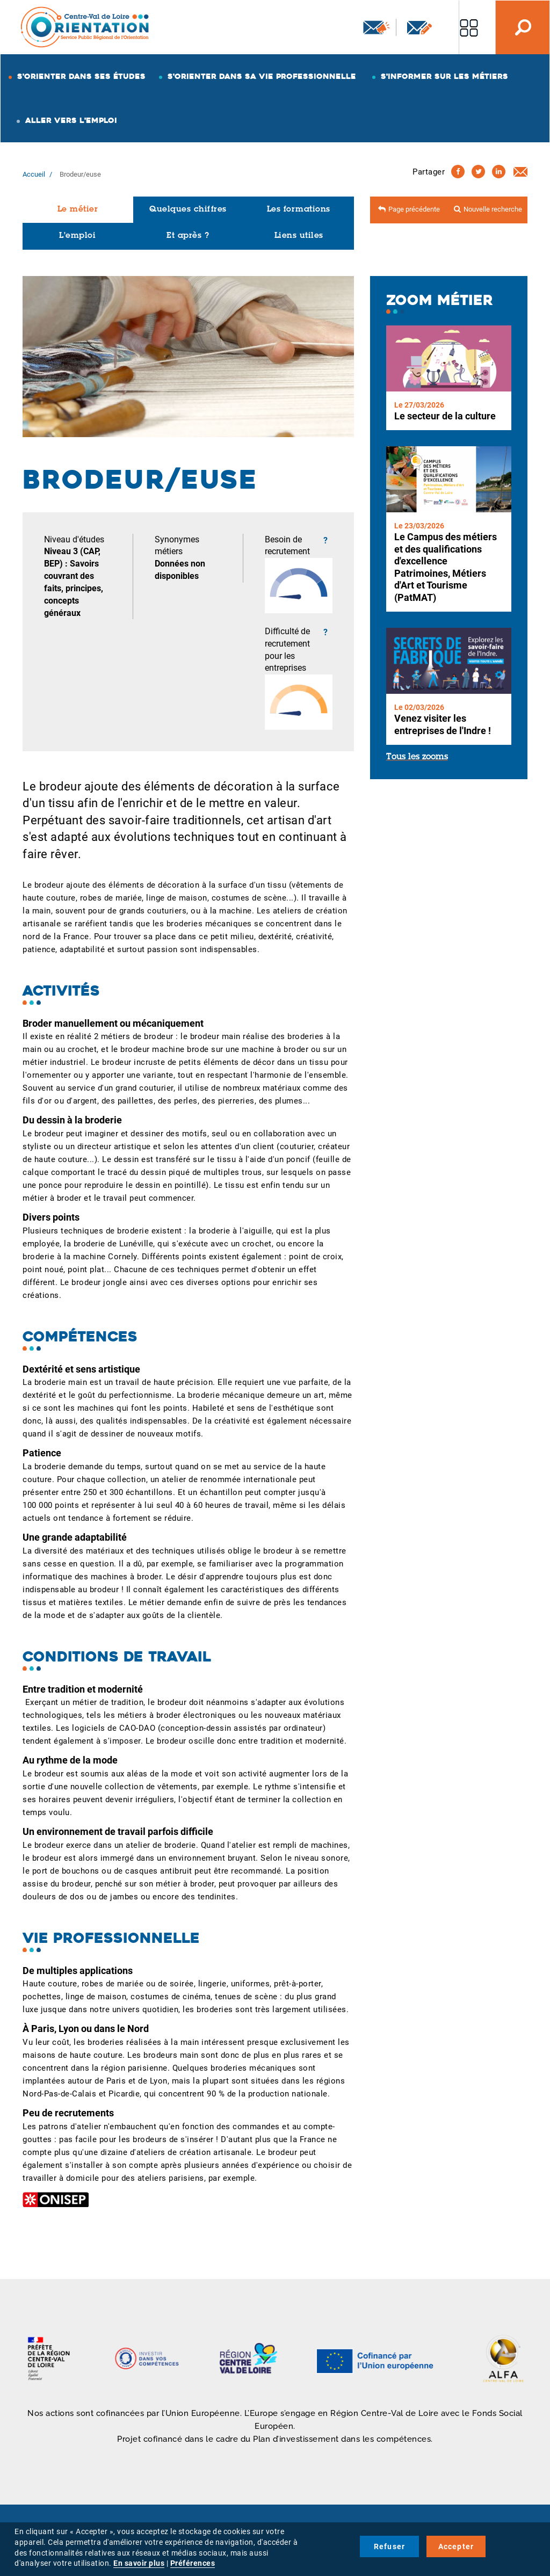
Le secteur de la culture (445, 416)
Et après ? (188, 236)
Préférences (192, 2563)
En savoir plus (138, 2563)
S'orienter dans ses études (81, 76)
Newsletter (376, 27)
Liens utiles (298, 236)
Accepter (456, 2546)
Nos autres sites (469, 27)
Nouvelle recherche (493, 209)
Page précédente (414, 209)
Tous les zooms (417, 757)
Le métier (77, 210)
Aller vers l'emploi (71, 120)
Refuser (389, 2546)
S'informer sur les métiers (444, 76)
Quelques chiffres (188, 210)
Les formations (298, 210)
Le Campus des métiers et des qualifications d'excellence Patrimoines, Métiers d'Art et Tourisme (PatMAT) (445, 567)
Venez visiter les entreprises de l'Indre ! (442, 724)
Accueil (34, 174)
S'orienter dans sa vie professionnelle (262, 76)
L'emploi (77, 236)
